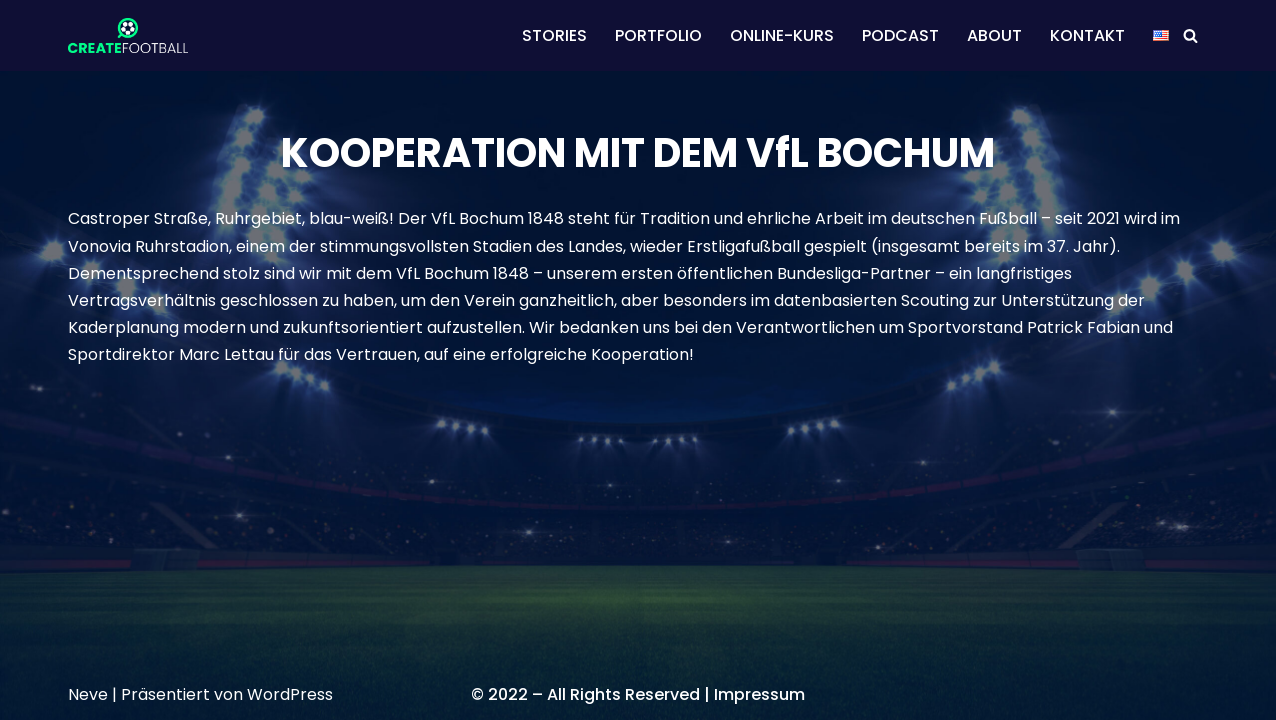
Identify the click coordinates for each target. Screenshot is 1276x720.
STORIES (554, 35)
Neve (88, 694)
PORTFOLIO (658, 35)
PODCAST (900, 35)
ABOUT (994, 35)
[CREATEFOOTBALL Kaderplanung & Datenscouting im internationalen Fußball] (128, 35)
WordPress (290, 694)
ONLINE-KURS (782, 35)
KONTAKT (1087, 35)
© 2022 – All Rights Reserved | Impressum (638, 694)
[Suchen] (1190, 35)
